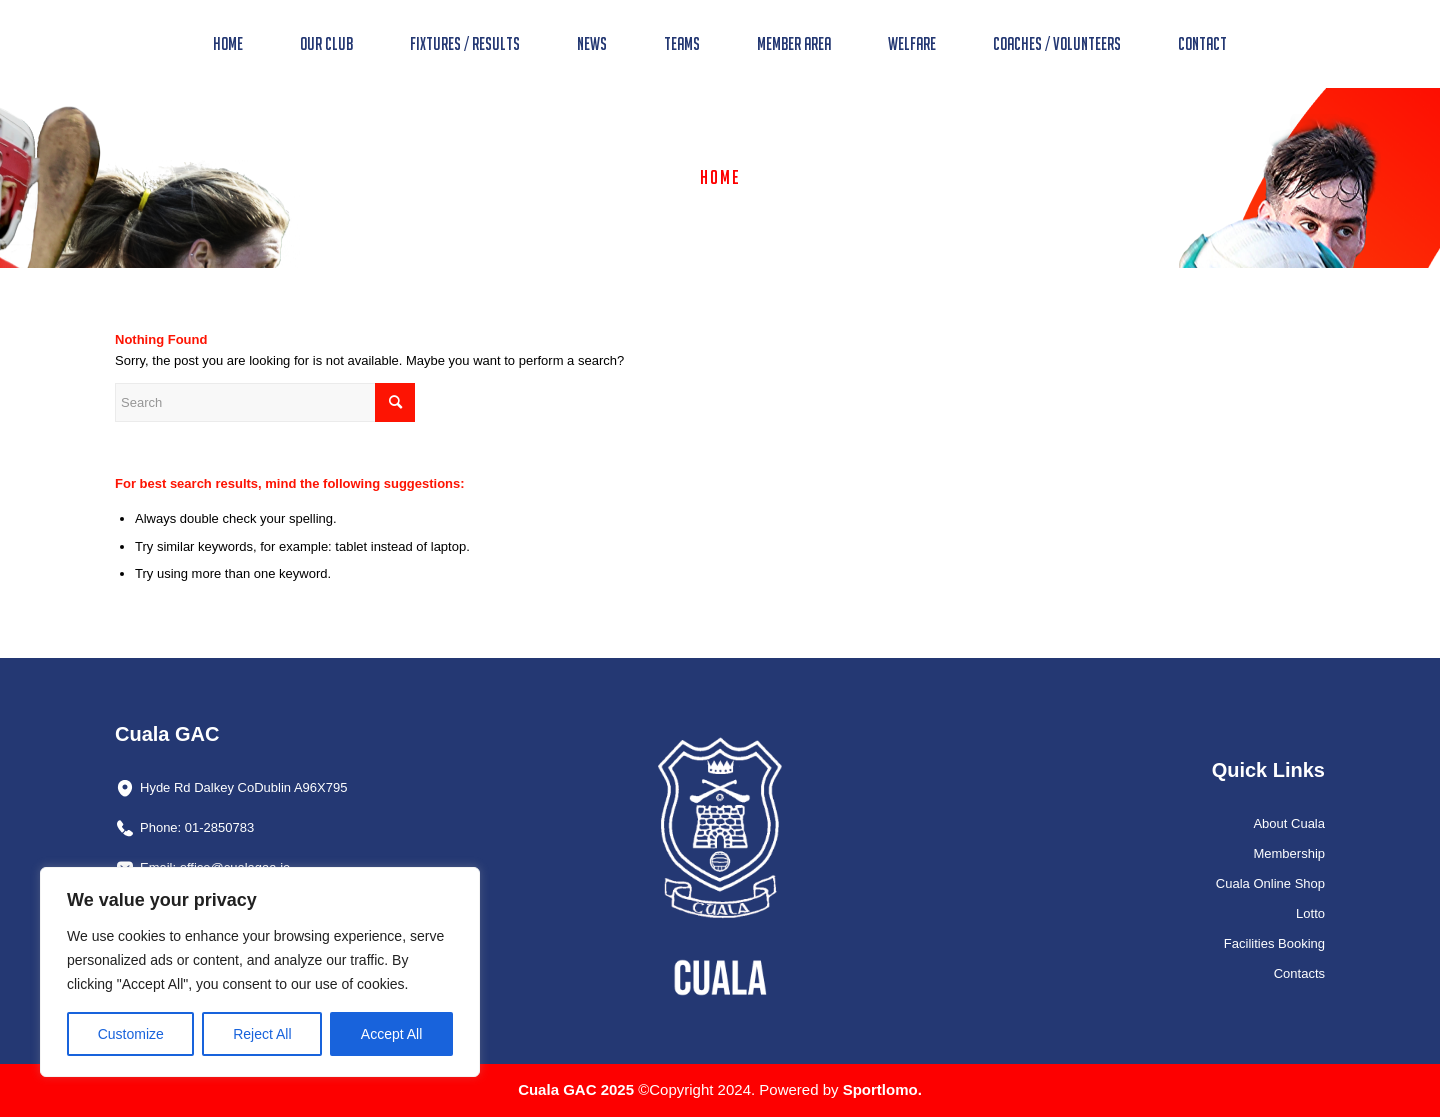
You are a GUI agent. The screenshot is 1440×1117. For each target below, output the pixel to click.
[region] (260, 972)
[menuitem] (228, 44)
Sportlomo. (882, 1089)
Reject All (262, 1034)
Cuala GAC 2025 (578, 1089)
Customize (131, 1034)
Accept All (391, 1034)
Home (720, 177)
